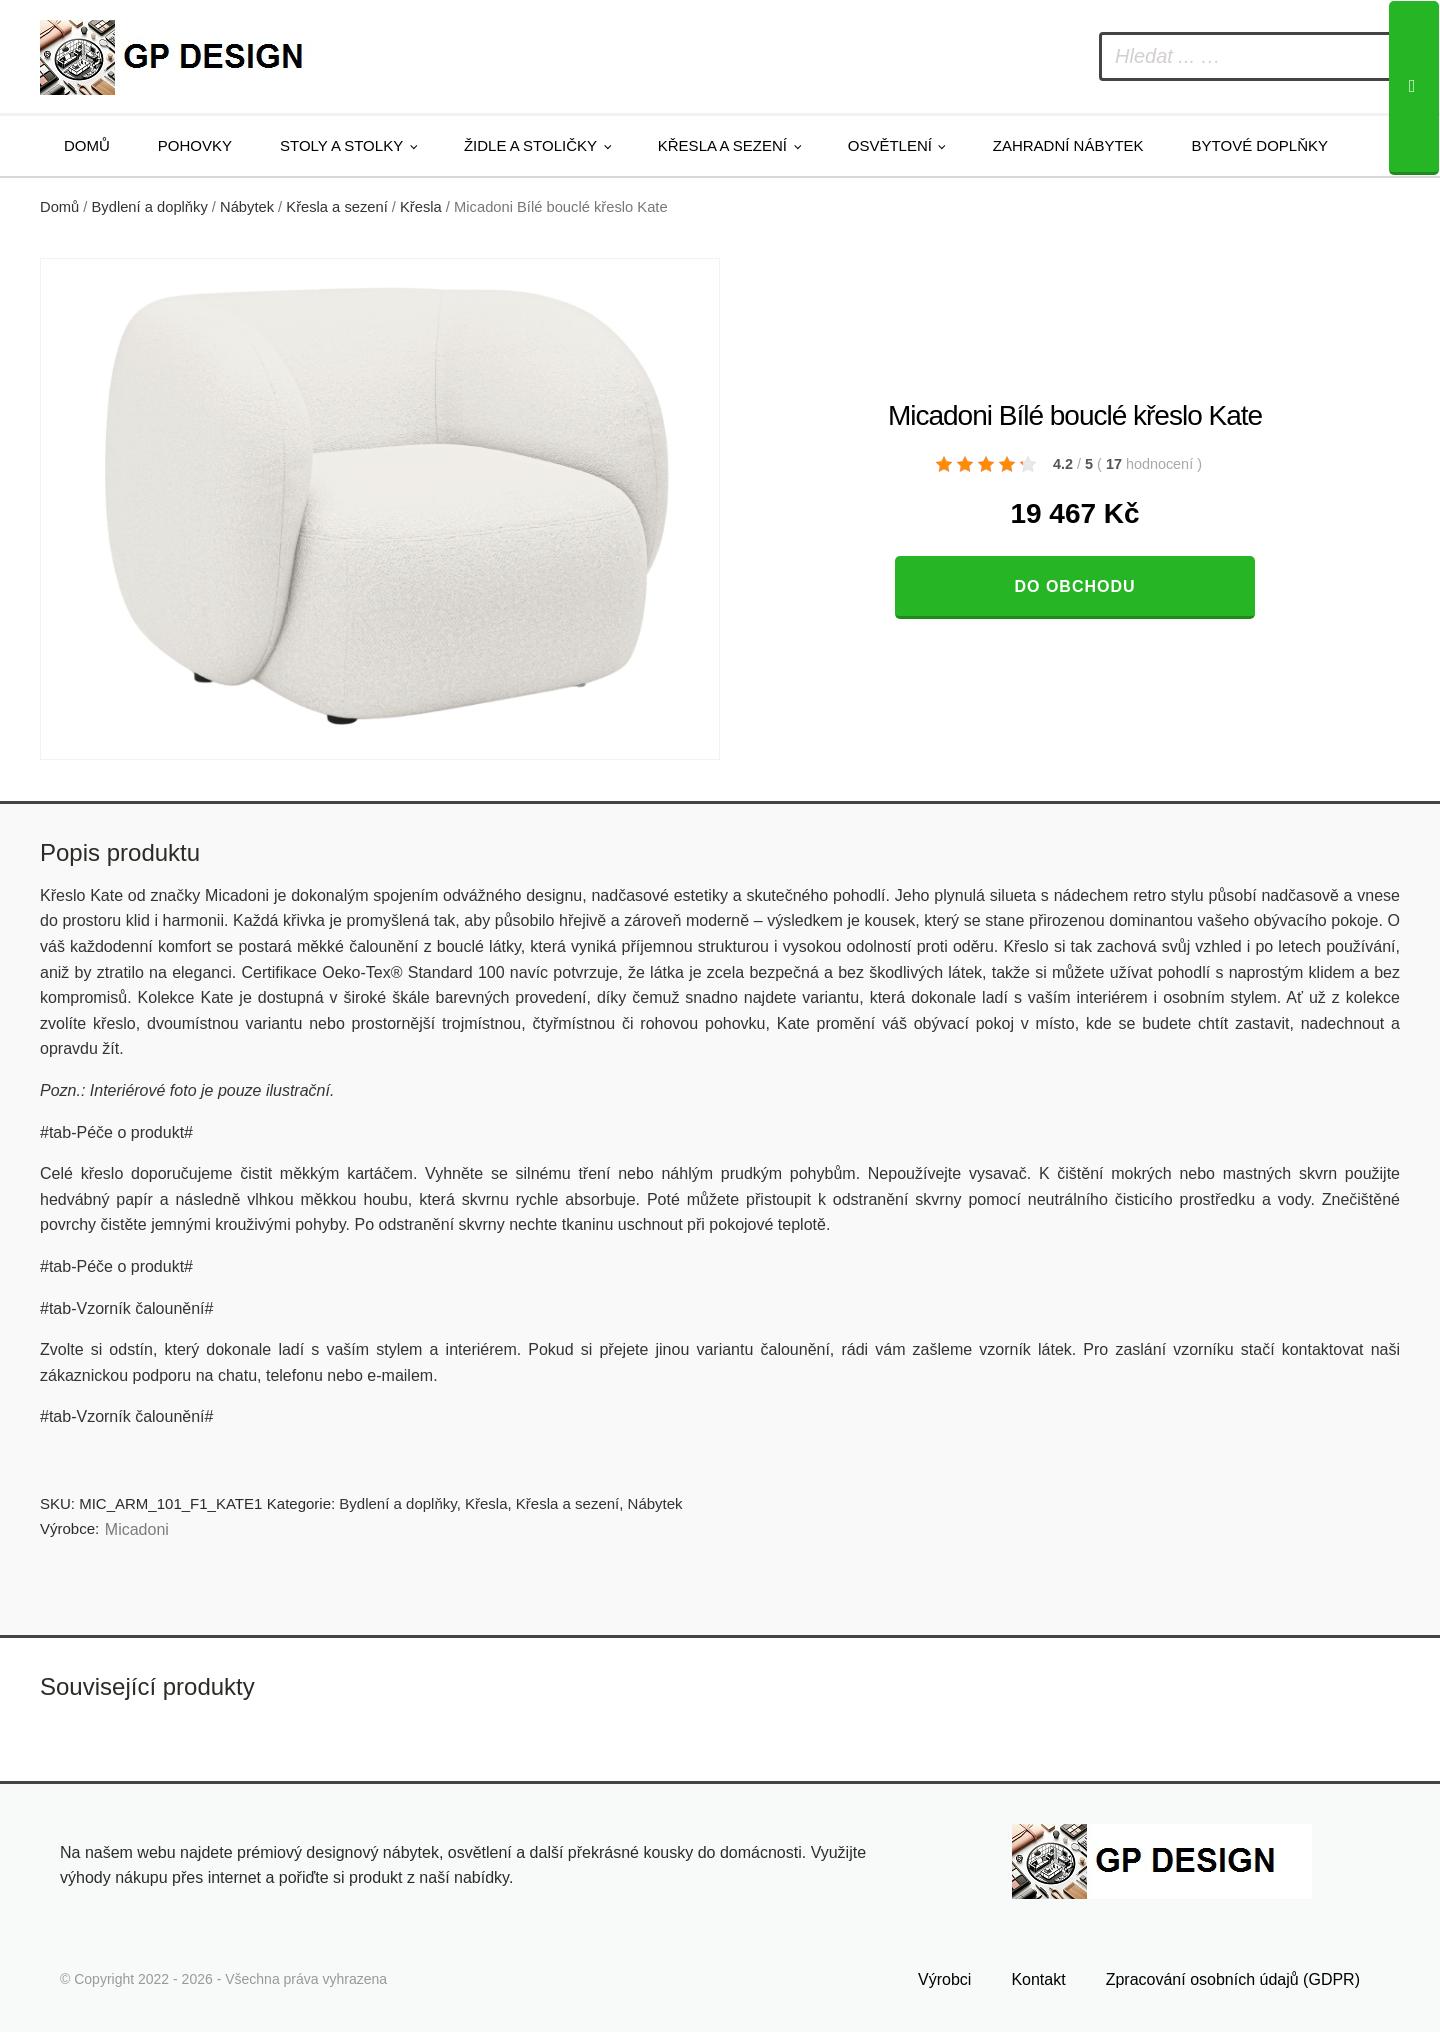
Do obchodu (1074, 586)
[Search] (1414, 88)
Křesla (421, 207)
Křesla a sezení (722, 145)
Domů (87, 145)
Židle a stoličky (530, 145)
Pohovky (195, 145)
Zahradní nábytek (1068, 145)
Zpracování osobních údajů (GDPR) (1233, 1979)
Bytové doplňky (1260, 145)
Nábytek (247, 207)
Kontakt (1038, 1979)
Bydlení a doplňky (150, 207)
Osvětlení (890, 145)
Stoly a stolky (341, 145)
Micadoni (137, 1529)
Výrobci (944, 1979)
